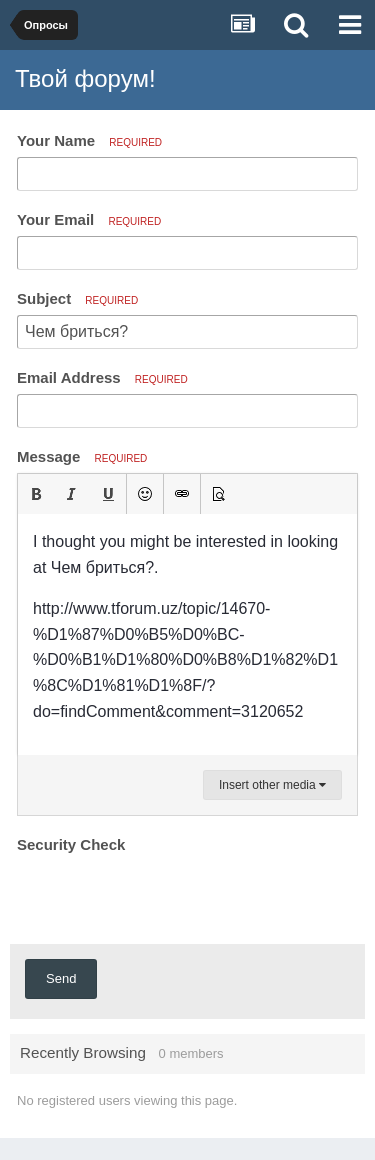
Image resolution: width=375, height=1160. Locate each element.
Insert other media (272, 785)
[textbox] (187, 634)
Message (82, 456)
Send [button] (61, 978)
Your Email (89, 219)
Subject (77, 298)
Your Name (89, 140)
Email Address (102, 377)
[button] (36, 494)
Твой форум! (85, 78)
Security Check (71, 844)
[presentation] (169, 898)
